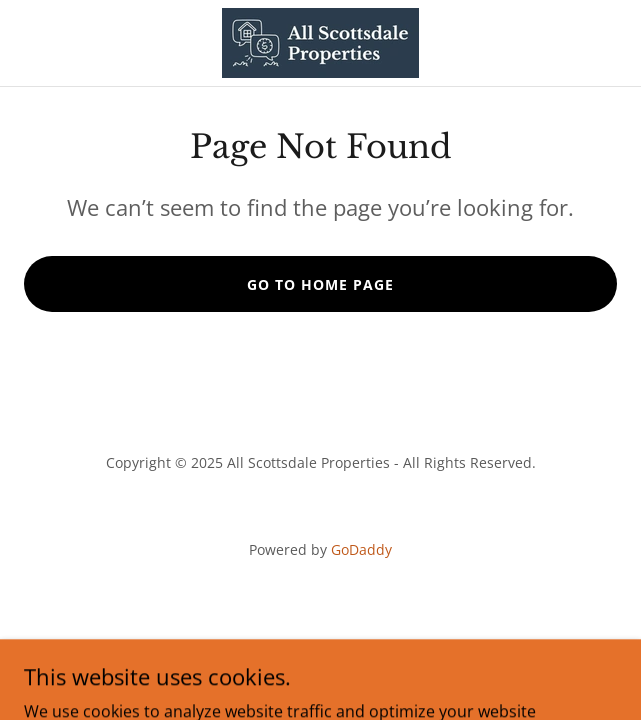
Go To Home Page (320, 284)
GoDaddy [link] (361, 549)
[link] (320, 43)
